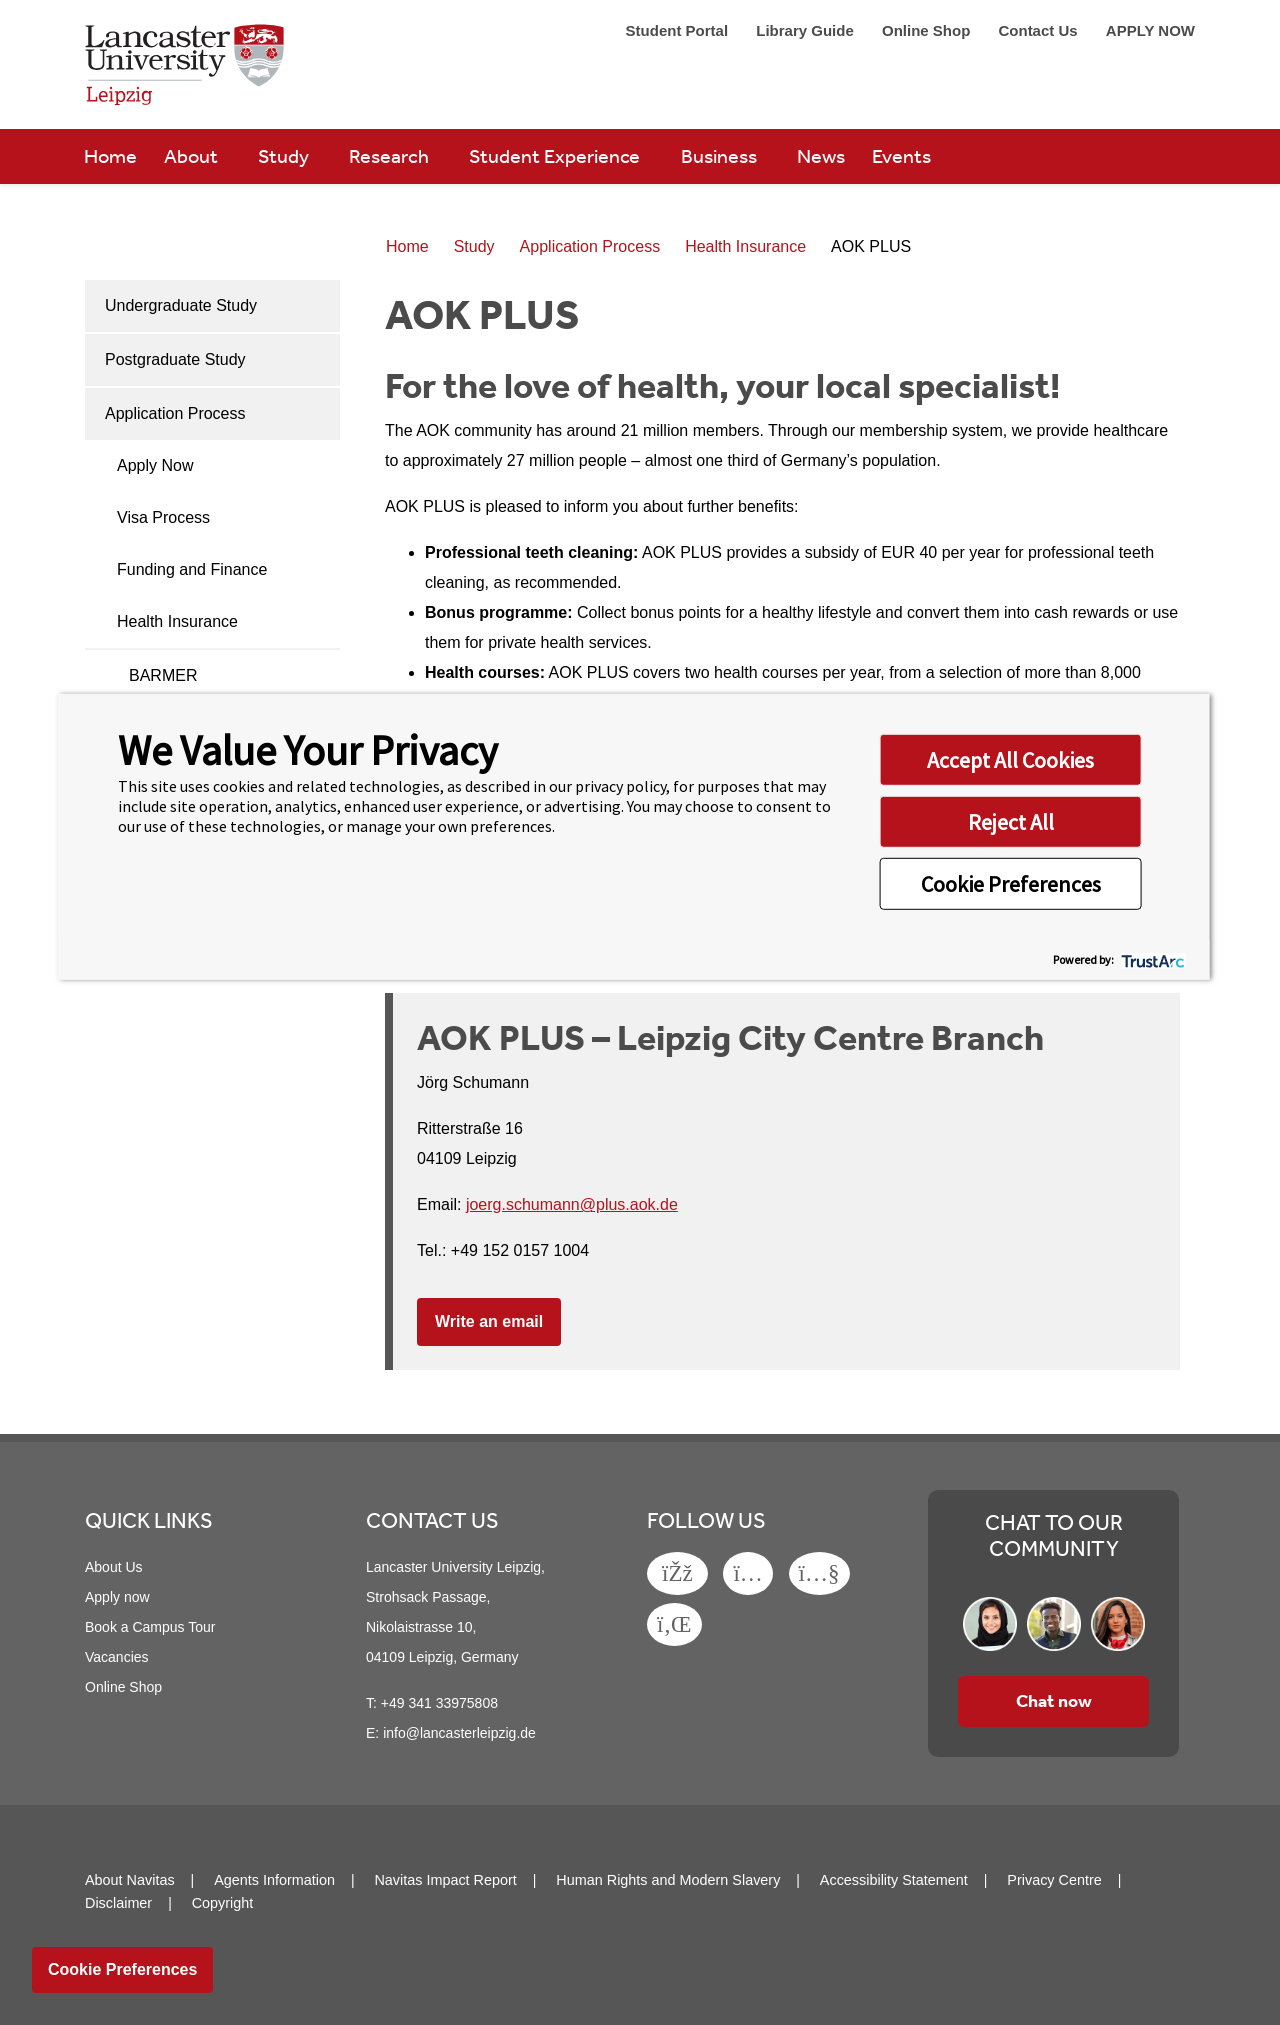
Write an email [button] (489, 1321)
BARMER (163, 675)
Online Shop (928, 30)
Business (721, 156)
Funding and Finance (192, 569)
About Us (114, 1567)
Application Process (175, 413)
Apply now (117, 1597)
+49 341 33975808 (439, 1703)
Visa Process (163, 517)
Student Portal (679, 30)
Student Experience (556, 156)
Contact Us (1039, 30)
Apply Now (155, 465)
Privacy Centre (1054, 1880)
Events (901, 156)
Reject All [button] (1011, 821)
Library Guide (807, 30)
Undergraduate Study (181, 305)
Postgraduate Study (175, 359)
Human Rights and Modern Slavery (668, 1880)
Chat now (1054, 1701)
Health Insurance (177, 621)
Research (391, 156)
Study (285, 156)
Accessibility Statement (894, 1880)
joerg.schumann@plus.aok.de (572, 1204)
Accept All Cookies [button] (1010, 759)
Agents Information (274, 1880)
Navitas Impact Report (445, 1880)
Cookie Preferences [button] (1011, 883)
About (193, 156)
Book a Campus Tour (150, 1627)
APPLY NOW (1150, 30)
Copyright (223, 1903)
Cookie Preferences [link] (122, 1969)
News (821, 156)
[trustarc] (1151, 959)
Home (110, 156)
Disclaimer (118, 1903)
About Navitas (130, 1880)
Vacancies (117, 1657)
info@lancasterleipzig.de (459, 1733)
